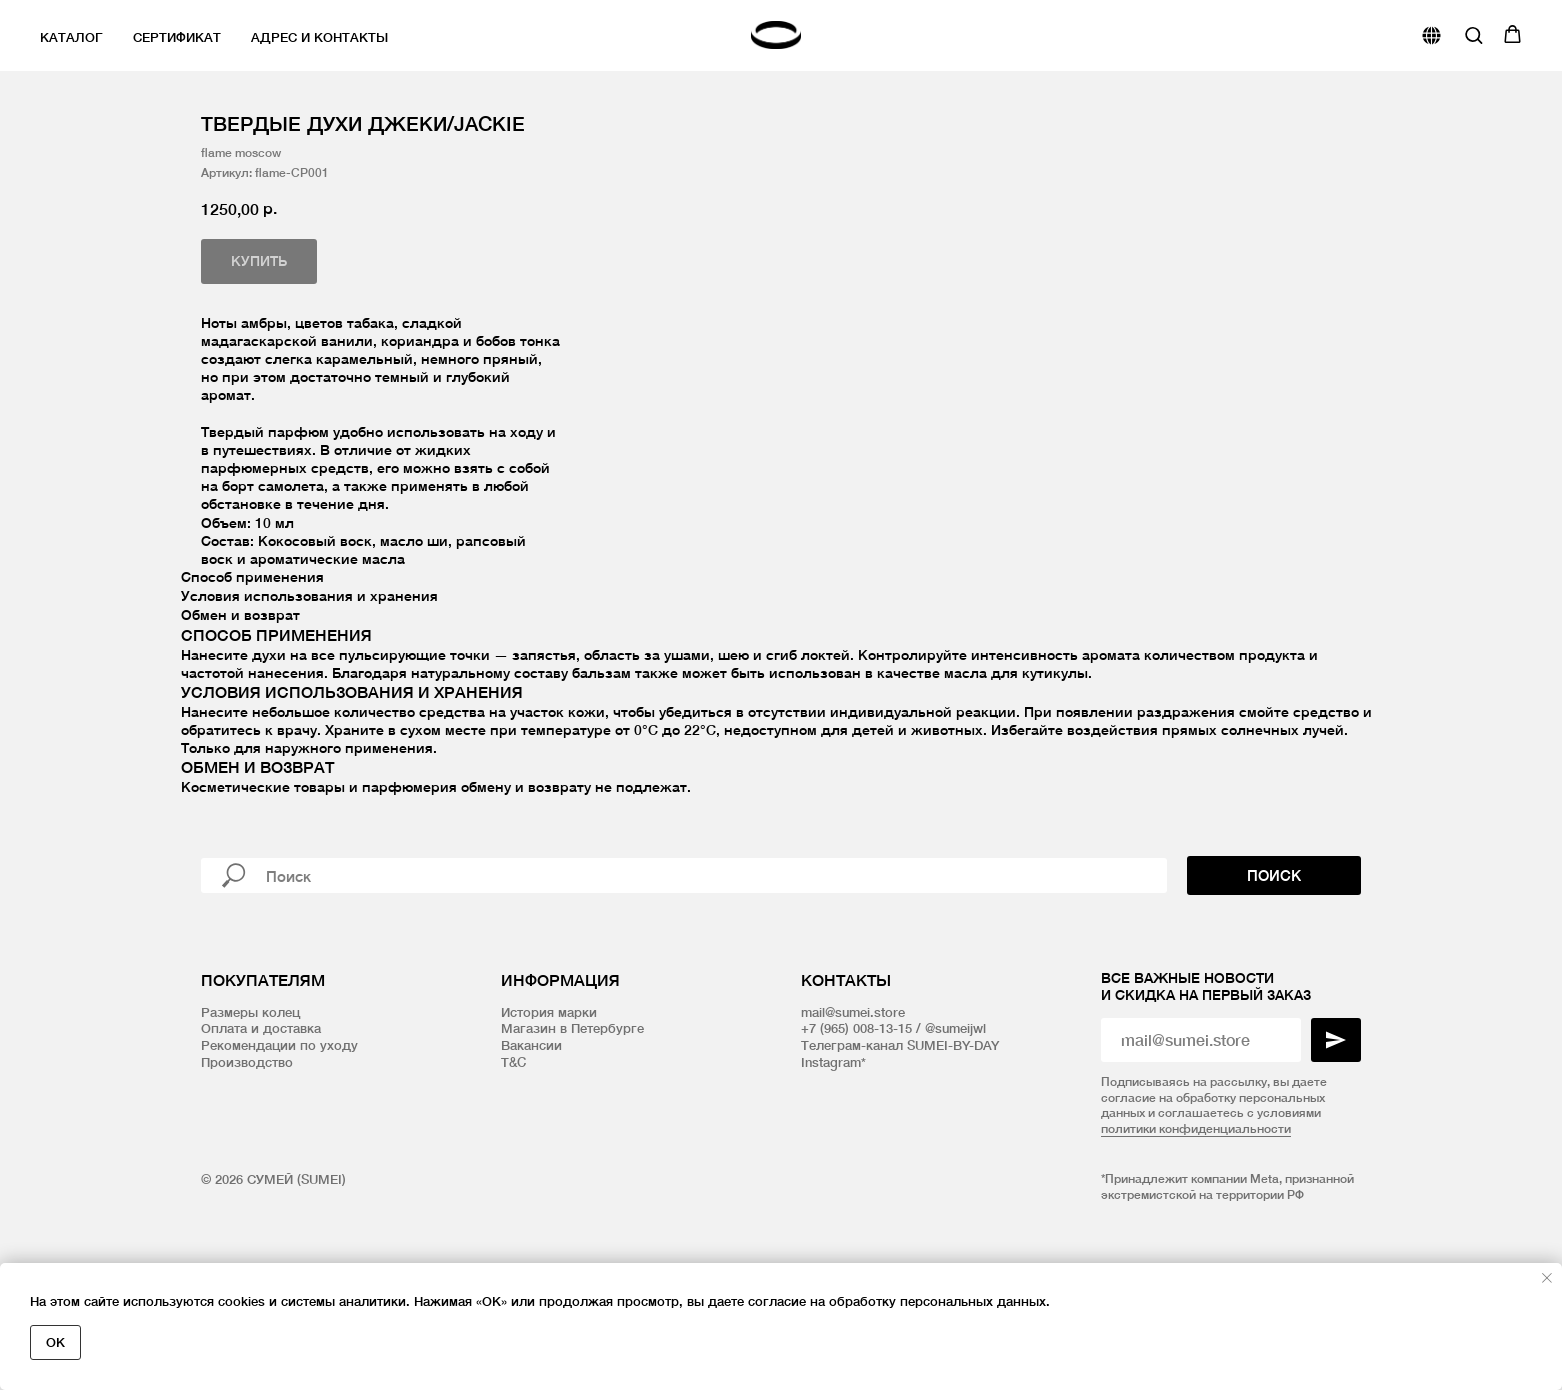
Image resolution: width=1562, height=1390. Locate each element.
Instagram (831, 1175)
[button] (1473, 34)
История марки (549, 1124)
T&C (513, 1175)
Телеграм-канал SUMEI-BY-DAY (900, 1158)
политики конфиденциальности (1196, 1241)
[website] (1431, 35)
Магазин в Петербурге (572, 1141)
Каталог (71, 37)
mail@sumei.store (853, 1124)
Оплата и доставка (261, 1141)
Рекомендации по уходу (279, 1158)
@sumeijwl (955, 1141)
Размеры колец (250, 1124)
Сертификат (177, 37)
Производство (247, 1175)
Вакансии (531, 1158)
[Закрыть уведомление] (1547, 1278)
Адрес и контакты (319, 37)
